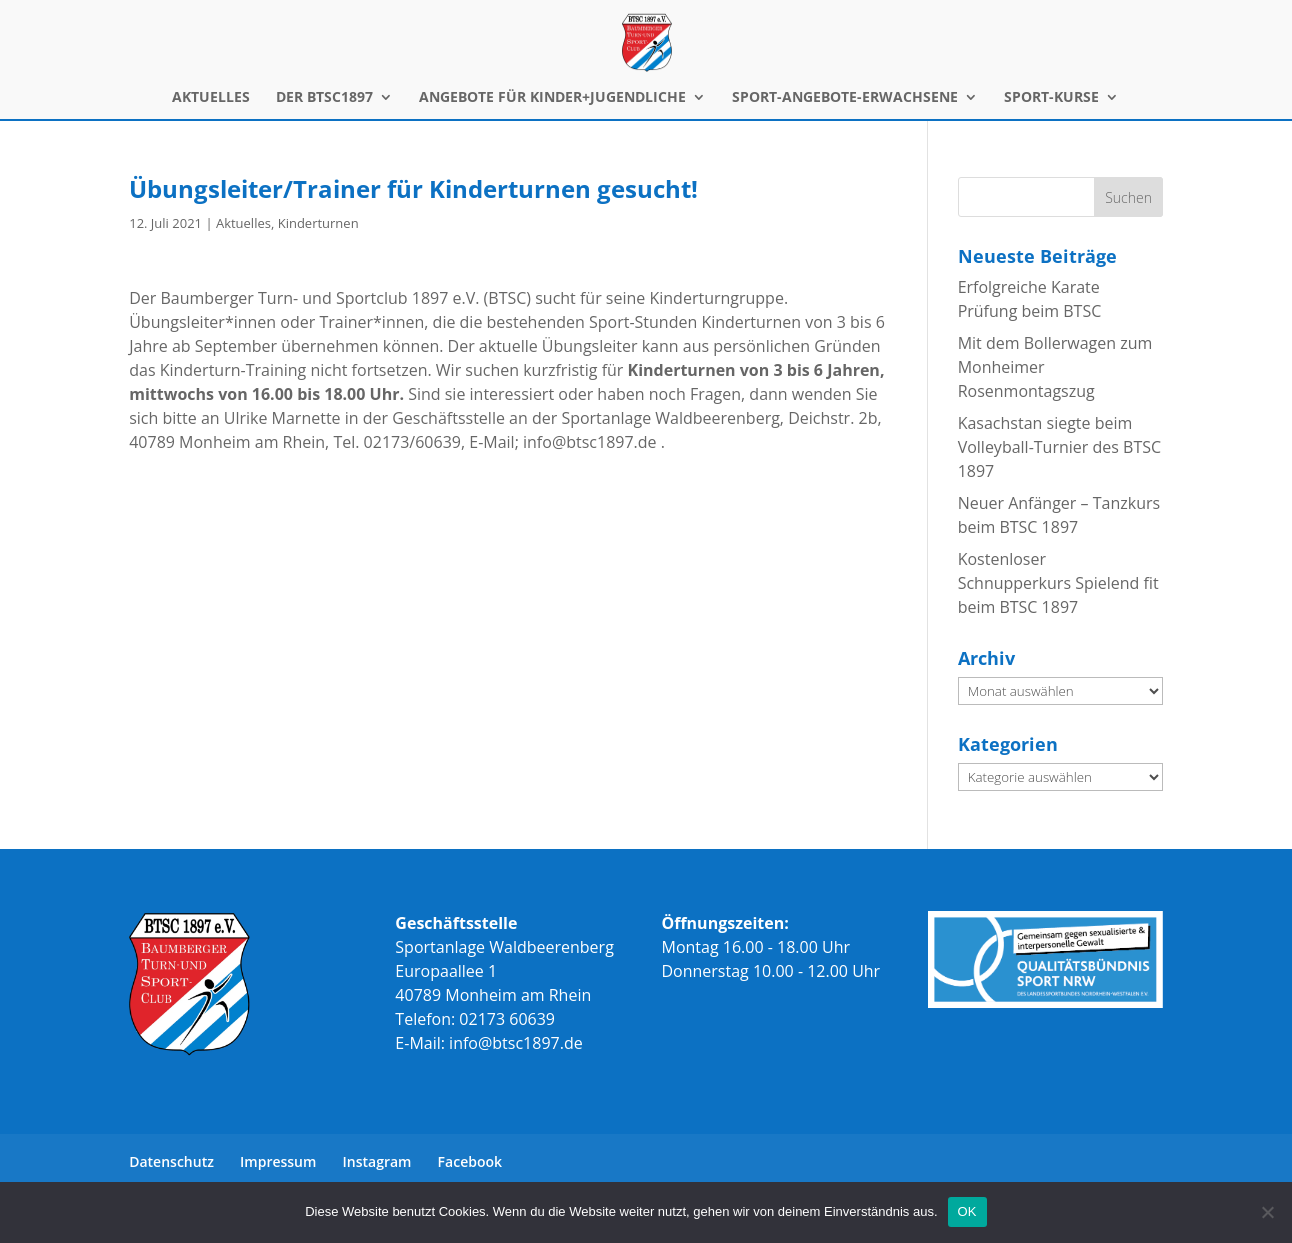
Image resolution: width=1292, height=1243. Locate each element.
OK (967, 1211)
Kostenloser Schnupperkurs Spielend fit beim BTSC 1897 (1058, 583)
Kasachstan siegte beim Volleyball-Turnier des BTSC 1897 (1059, 447)
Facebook (470, 1161)
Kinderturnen (318, 223)
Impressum (278, 1161)
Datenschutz (171, 1161)
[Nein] (1267, 1212)
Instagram (377, 1161)
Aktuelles (243, 223)
